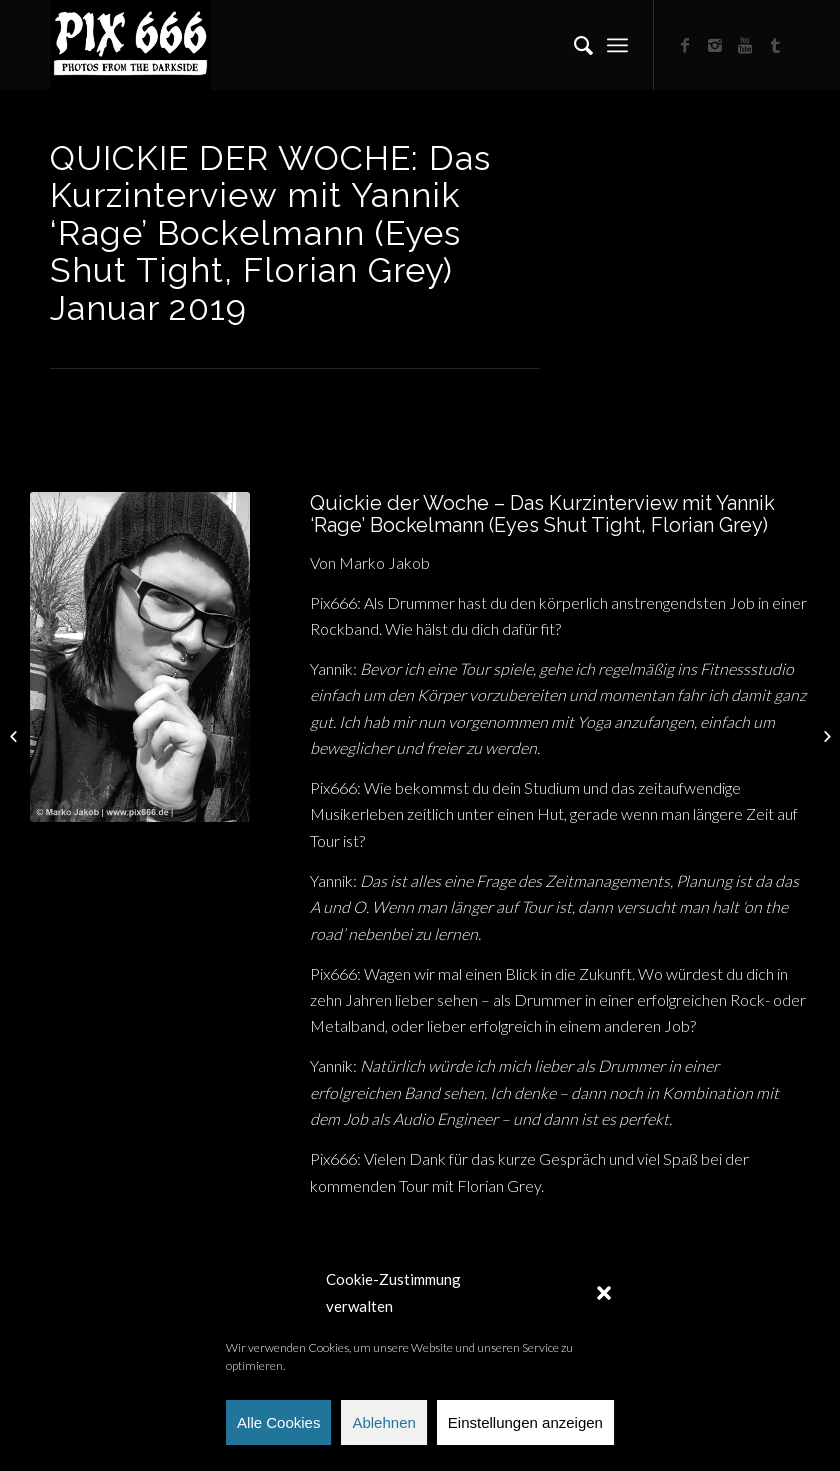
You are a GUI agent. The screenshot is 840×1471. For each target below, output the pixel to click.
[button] (604, 1293)
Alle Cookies (278, 1422)
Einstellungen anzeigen (525, 1422)
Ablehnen (383, 1422)
